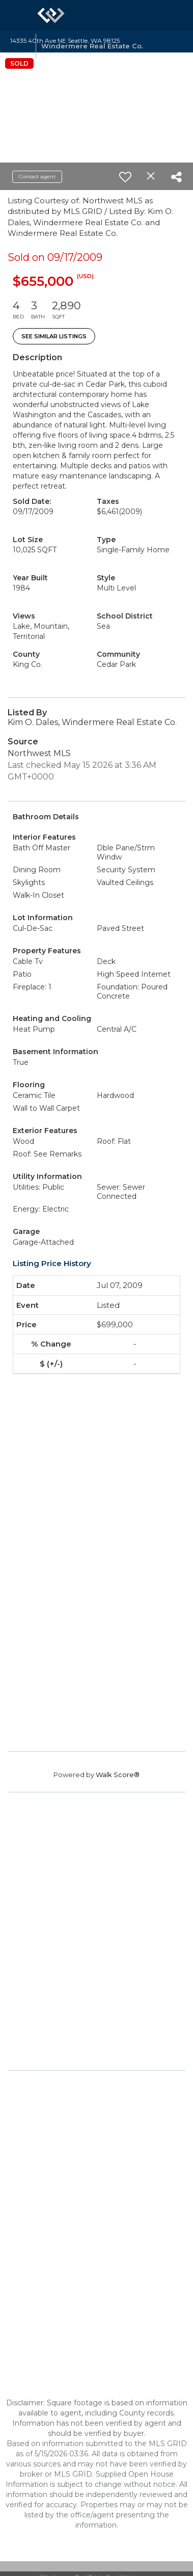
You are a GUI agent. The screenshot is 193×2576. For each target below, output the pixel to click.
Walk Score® (118, 1774)
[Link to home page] (51, 15)
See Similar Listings (54, 336)
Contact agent (37, 176)
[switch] (125, 177)
